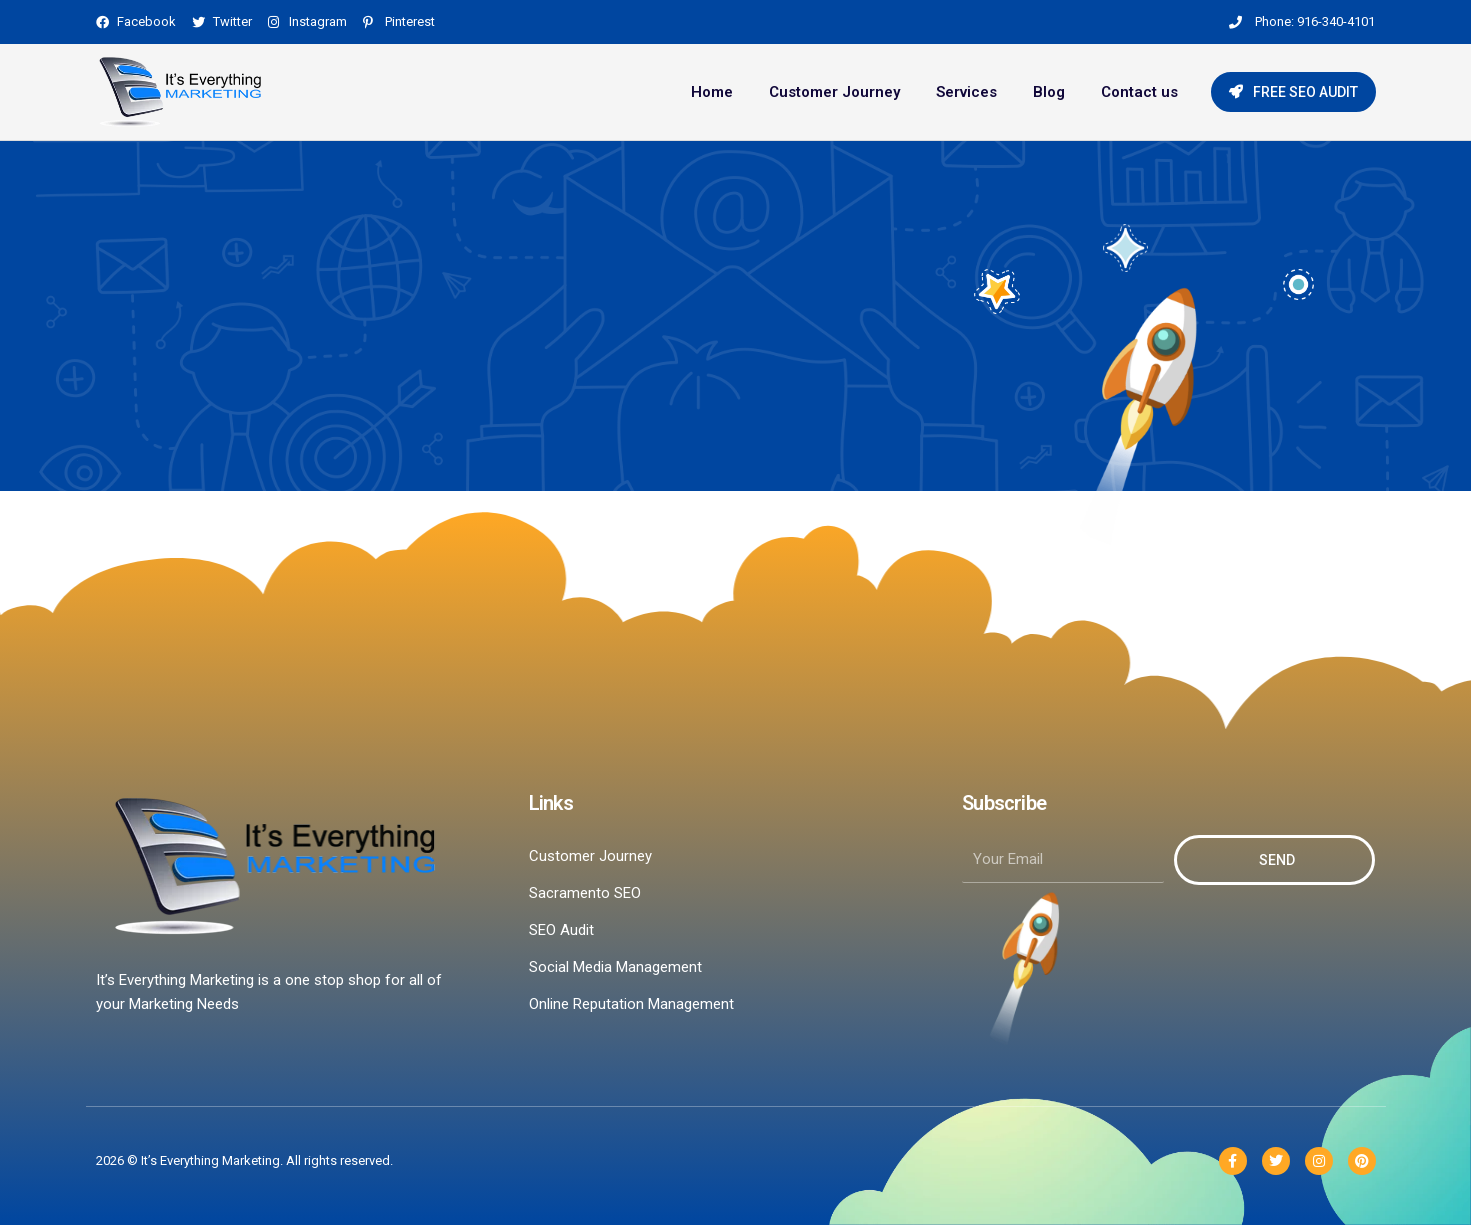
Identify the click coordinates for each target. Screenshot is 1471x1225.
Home (712, 92)
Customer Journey (834, 92)
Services (966, 92)
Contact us (1139, 92)
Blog (1049, 92)
